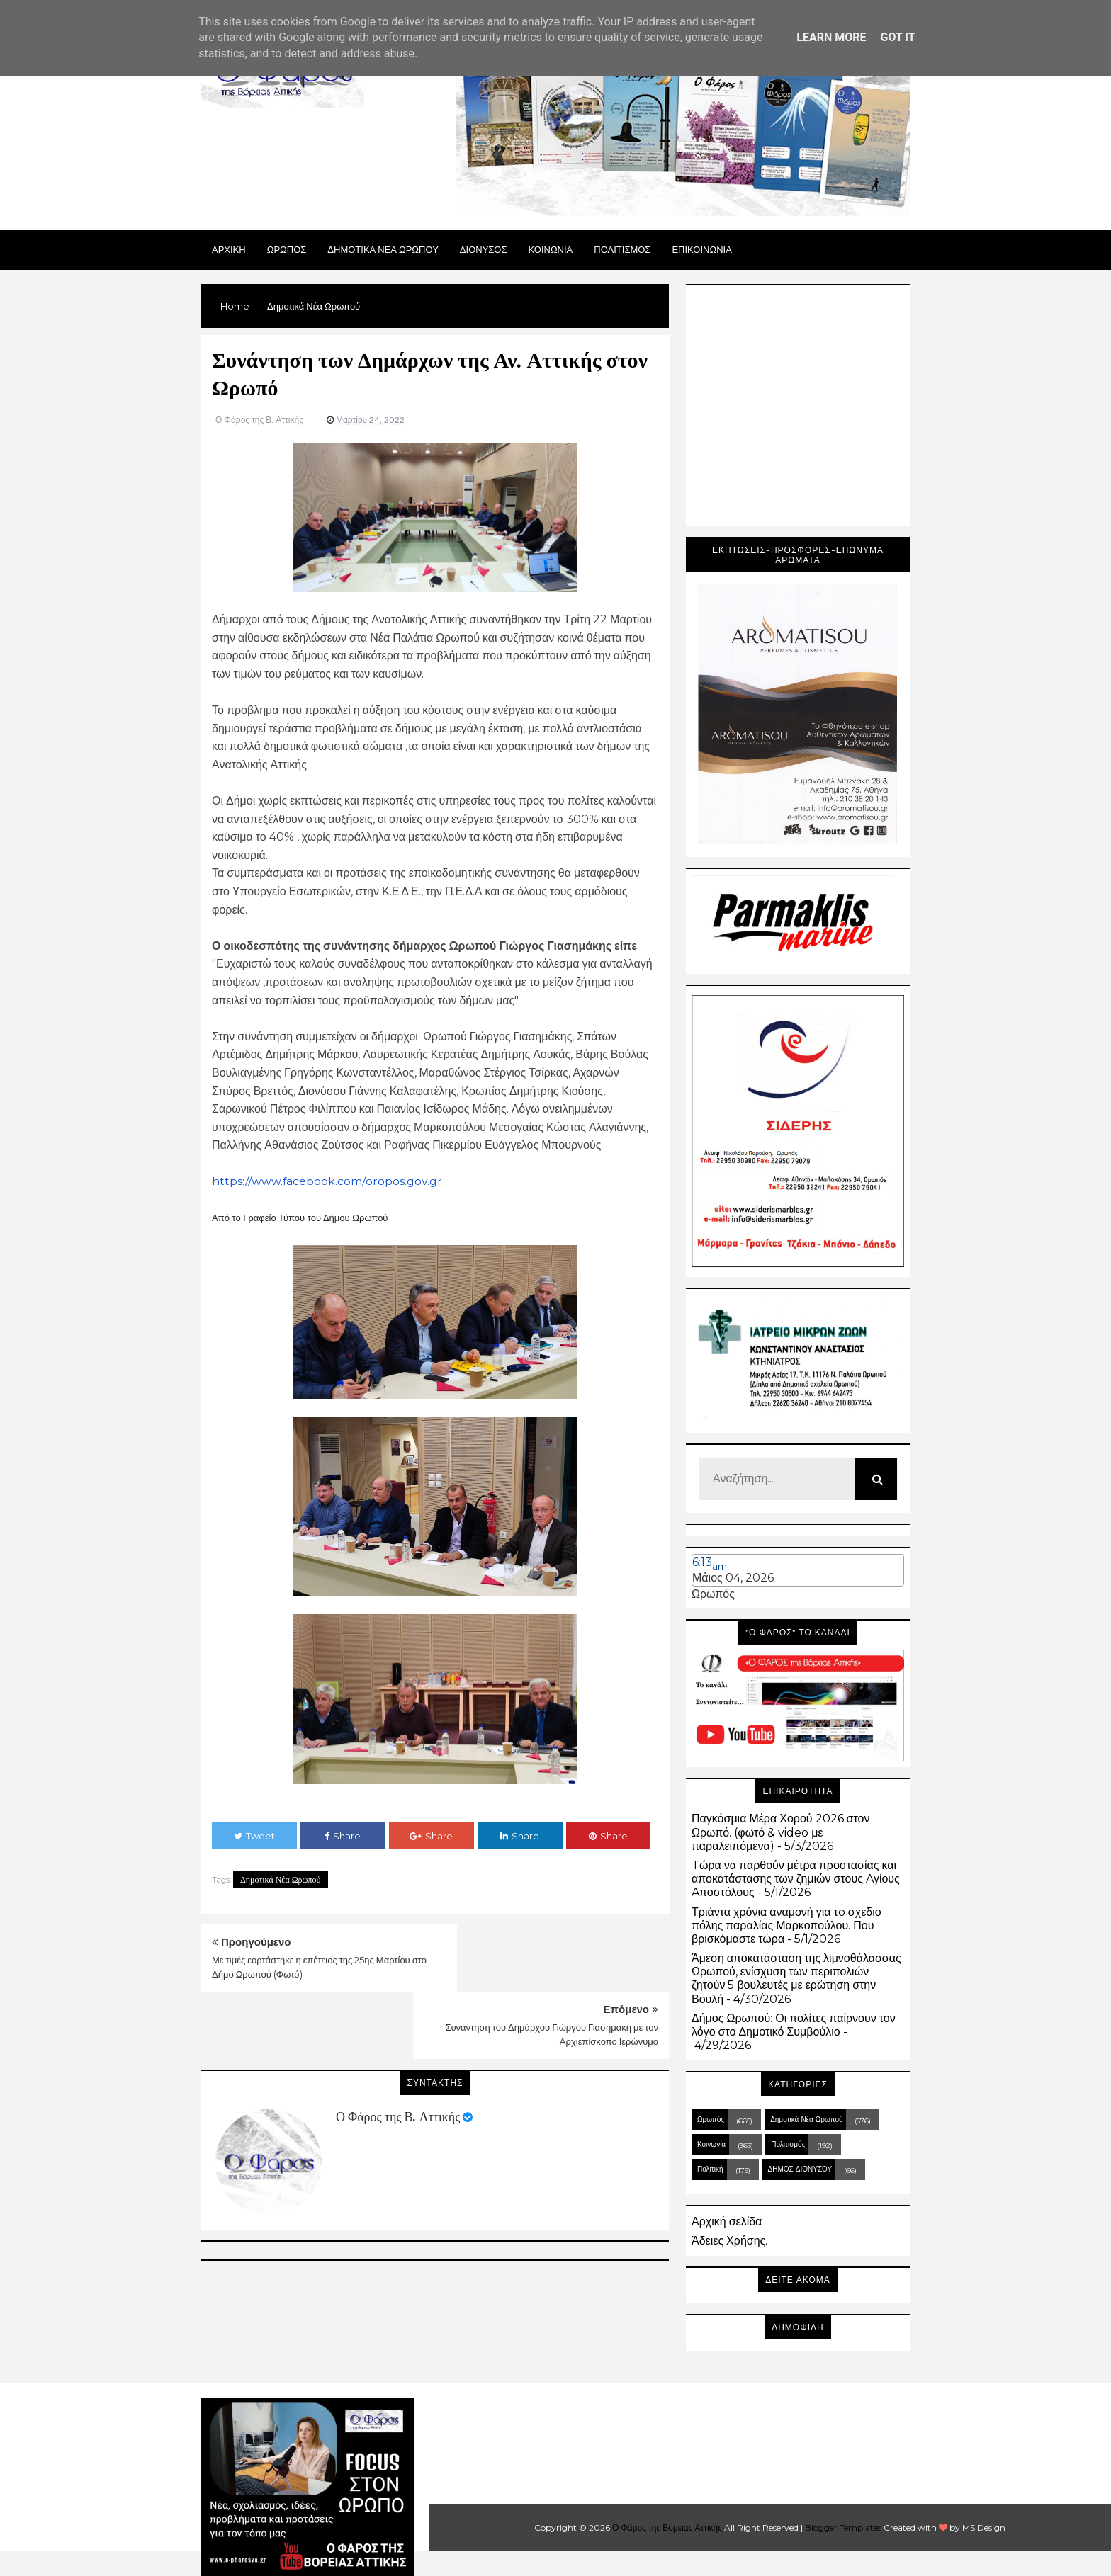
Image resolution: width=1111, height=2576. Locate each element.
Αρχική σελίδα (727, 2221)
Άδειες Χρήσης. (729, 2240)
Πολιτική (710, 2169)
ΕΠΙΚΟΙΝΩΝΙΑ (701, 249)
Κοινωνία (711, 2144)
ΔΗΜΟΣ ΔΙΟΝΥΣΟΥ (800, 2169)
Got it (897, 37)
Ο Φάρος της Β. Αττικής (398, 2050)
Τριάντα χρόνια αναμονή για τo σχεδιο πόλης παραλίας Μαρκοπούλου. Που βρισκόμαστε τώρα (786, 1925)
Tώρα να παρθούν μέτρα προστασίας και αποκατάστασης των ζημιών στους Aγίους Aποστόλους (796, 1879)
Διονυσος (483, 249)
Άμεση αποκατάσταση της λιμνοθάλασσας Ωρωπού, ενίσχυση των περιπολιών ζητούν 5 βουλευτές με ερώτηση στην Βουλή (796, 1978)
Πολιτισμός (788, 2144)
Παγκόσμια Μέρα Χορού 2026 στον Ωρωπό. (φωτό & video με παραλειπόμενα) (780, 1832)
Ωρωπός (713, 1594)
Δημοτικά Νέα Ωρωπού (280, 1879)
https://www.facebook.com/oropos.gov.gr (327, 1181)
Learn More (831, 37)
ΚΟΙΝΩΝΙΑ (551, 249)
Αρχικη (229, 249)
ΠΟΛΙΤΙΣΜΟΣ (622, 249)
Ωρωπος (287, 249)
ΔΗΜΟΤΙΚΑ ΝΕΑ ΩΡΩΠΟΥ (383, 249)
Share (343, 1836)
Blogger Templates (843, 2527)
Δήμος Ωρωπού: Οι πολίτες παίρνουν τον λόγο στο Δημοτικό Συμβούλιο (794, 2025)
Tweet (254, 1836)
